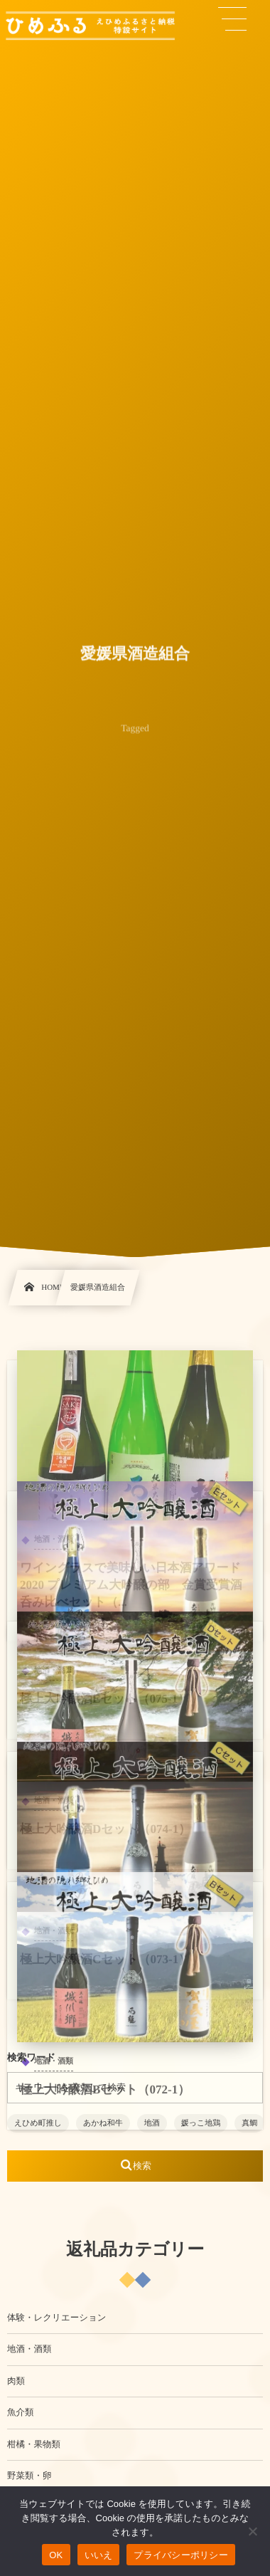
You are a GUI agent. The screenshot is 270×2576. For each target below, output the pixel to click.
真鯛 (249, 2123)
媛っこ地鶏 (201, 2123)
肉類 (16, 2381)
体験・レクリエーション (57, 2318)
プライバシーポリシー (181, 2555)
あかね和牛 (103, 2123)
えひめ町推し (38, 2123)
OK (56, 2555)
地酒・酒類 (29, 2349)
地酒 (152, 2123)
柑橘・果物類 (33, 2444)
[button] (232, 19)
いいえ (99, 2555)
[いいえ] (252, 2531)
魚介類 (20, 2412)
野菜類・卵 (29, 2476)
